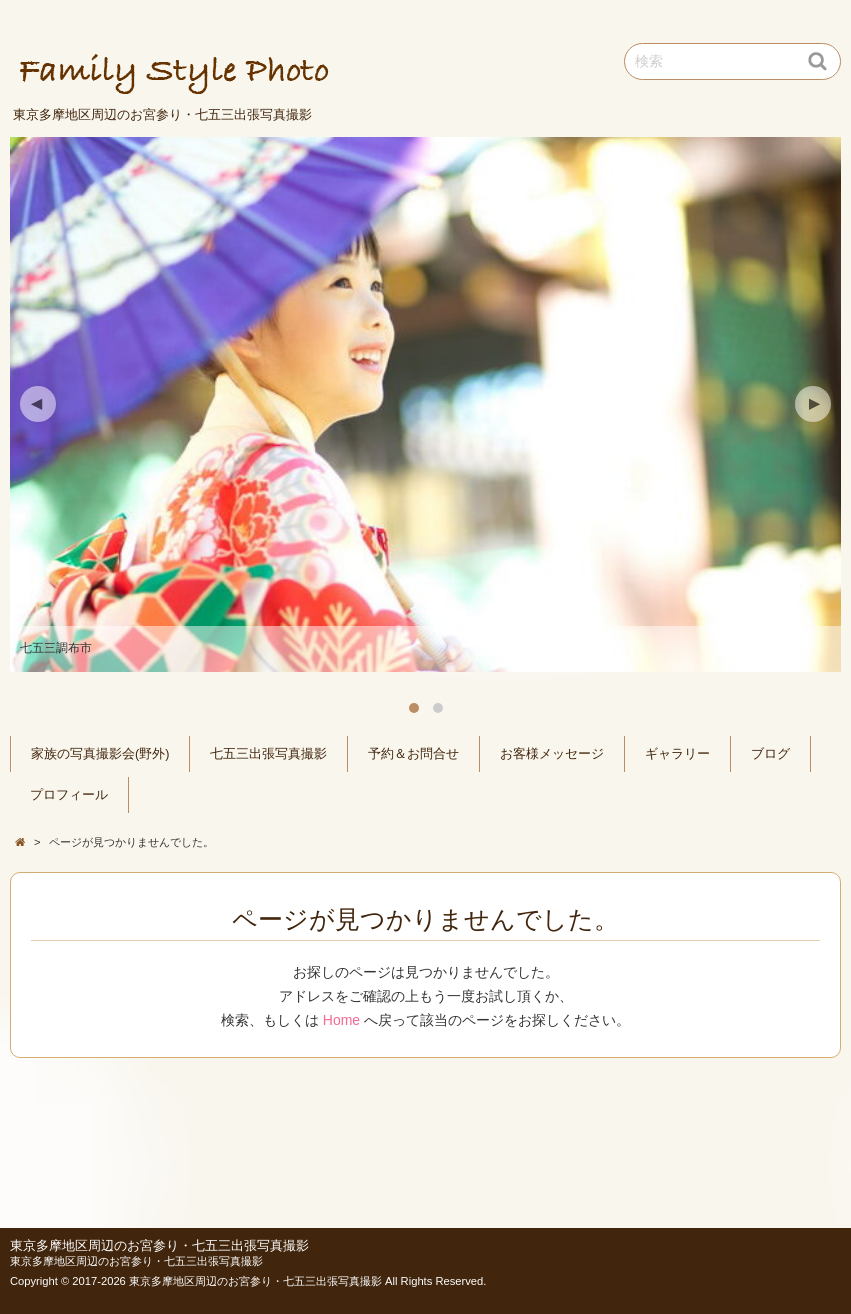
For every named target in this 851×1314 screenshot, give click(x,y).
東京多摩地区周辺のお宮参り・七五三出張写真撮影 (159, 1246)
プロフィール (69, 795)
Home (341, 1020)
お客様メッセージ (552, 754)
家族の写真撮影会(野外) (100, 754)
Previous (38, 404)
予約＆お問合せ (413, 754)
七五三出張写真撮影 (268, 754)
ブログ (770, 754)
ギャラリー (677, 754)
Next (813, 404)
